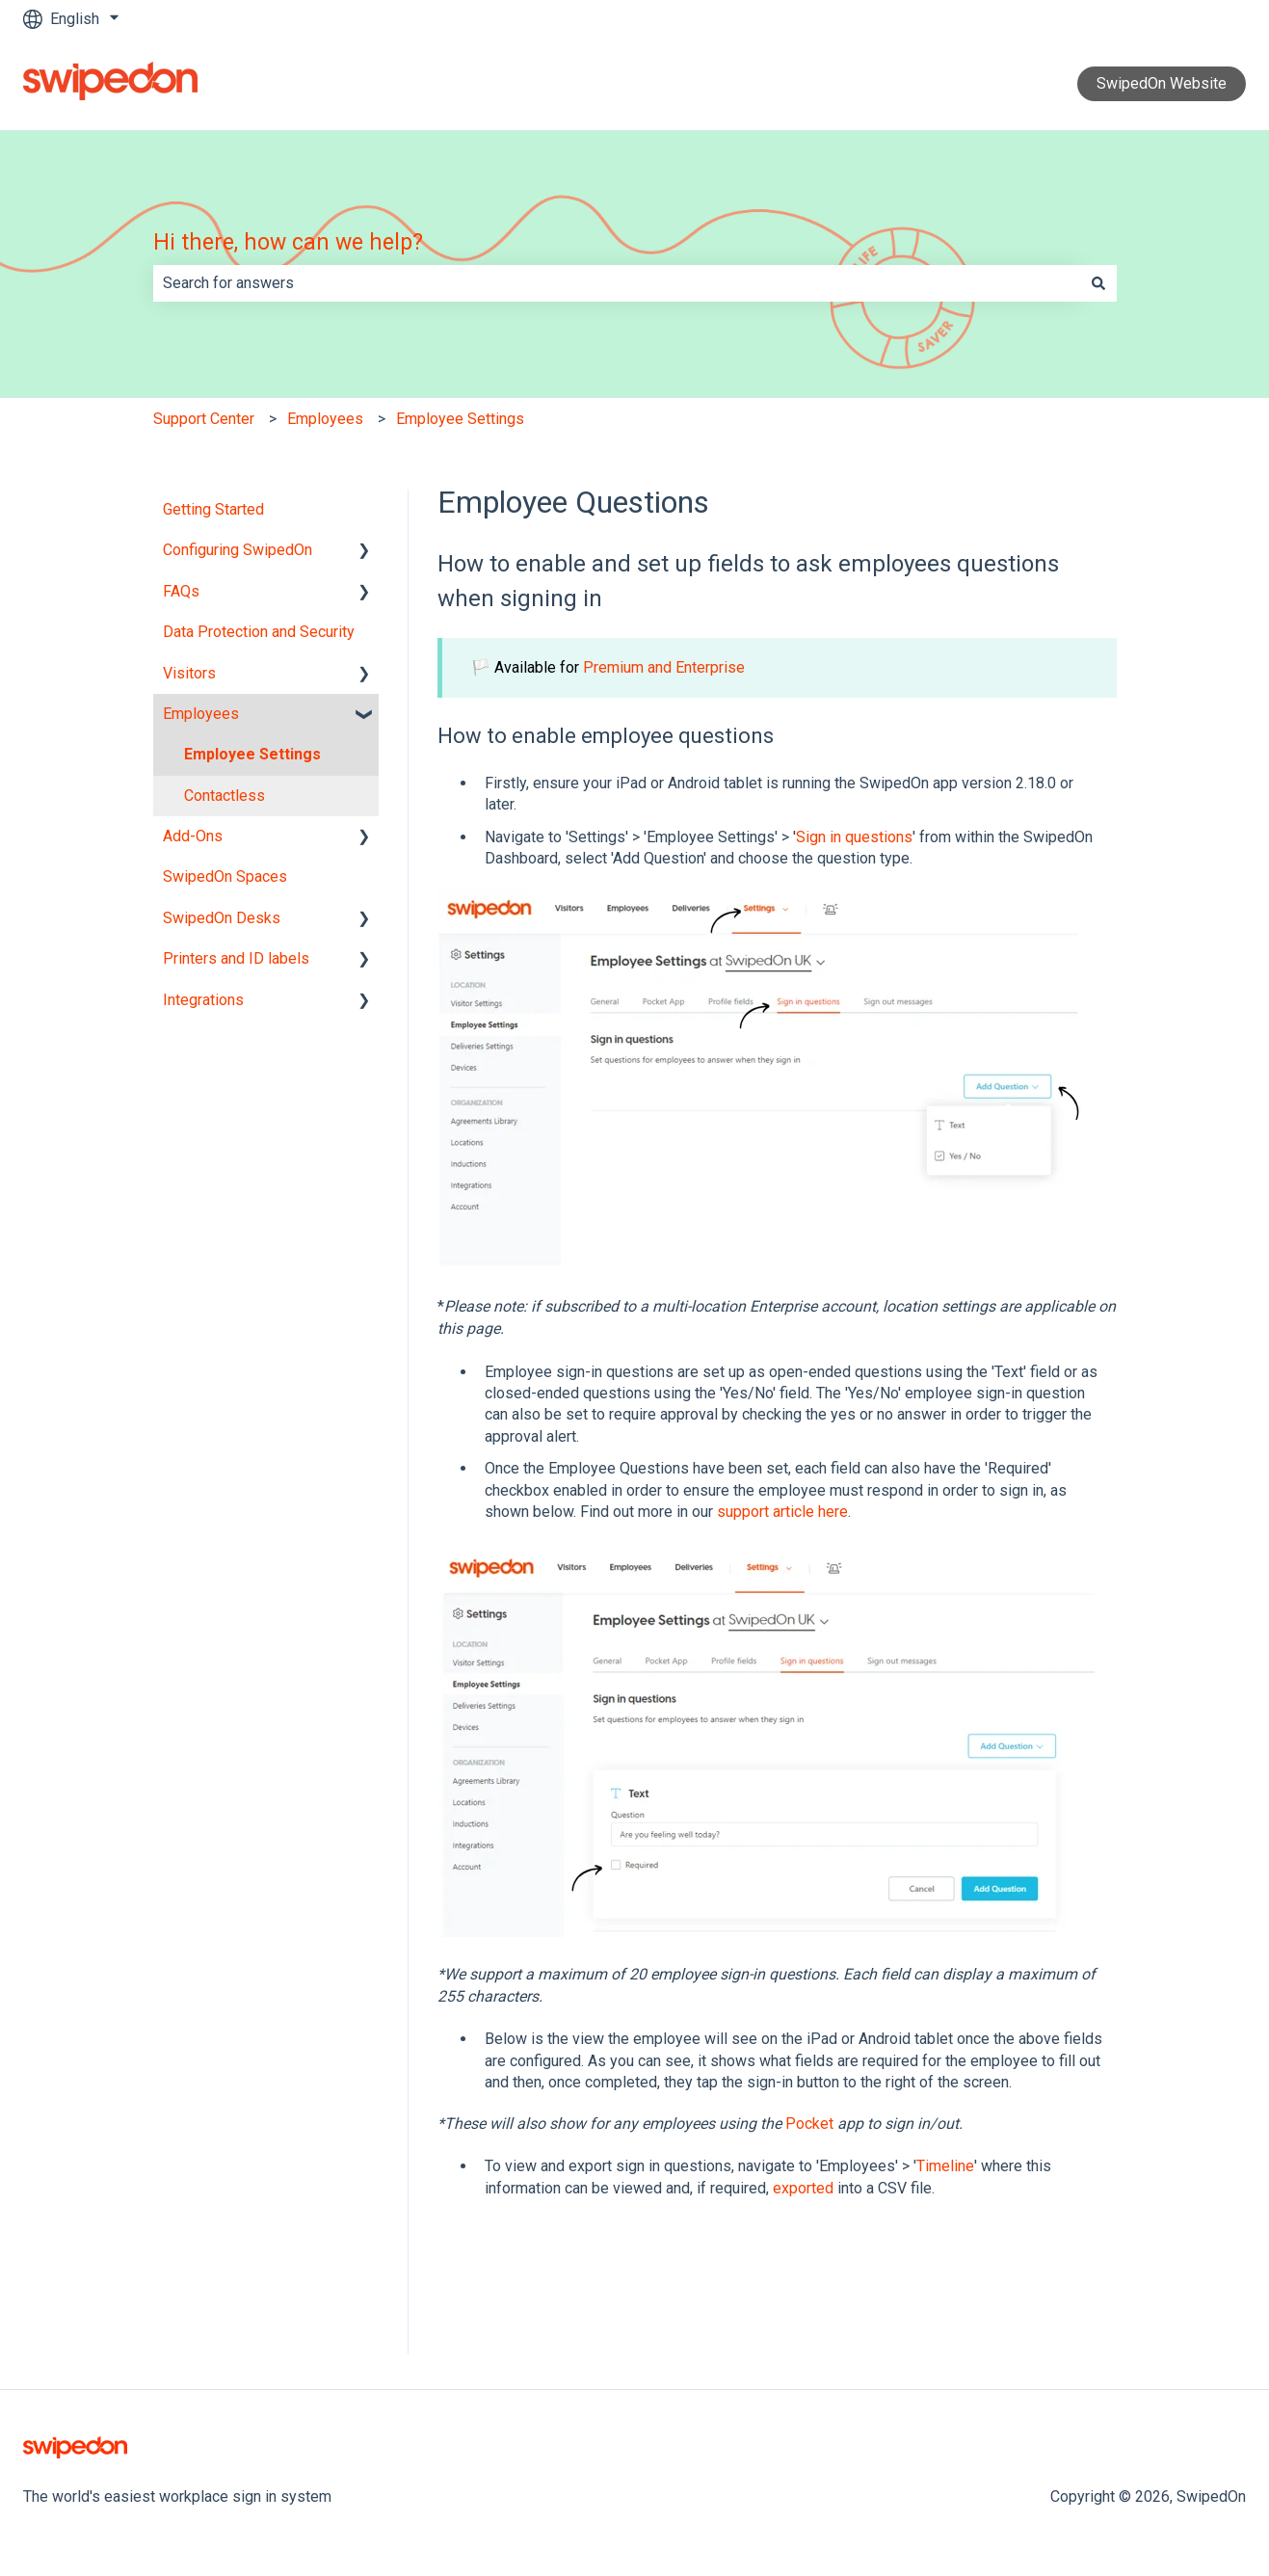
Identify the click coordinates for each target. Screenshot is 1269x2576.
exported (803, 2188)
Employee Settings (460, 419)
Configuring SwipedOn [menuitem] (237, 550)
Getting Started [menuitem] (213, 509)
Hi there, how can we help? (288, 242)
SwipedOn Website (1162, 83)
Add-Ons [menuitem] (193, 836)
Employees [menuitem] (201, 713)
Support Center (203, 419)
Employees (325, 419)
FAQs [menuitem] (181, 591)
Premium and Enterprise (664, 667)
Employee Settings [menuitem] (252, 754)
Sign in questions (854, 837)
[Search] (1098, 283)
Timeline (945, 2166)
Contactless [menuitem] (224, 795)
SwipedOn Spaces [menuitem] (225, 876)
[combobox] (616, 283)
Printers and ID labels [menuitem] (236, 958)
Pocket (809, 2123)
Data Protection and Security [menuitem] (259, 632)
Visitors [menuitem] (189, 673)
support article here (782, 1511)
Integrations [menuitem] (203, 1000)
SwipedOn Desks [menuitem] (221, 918)
